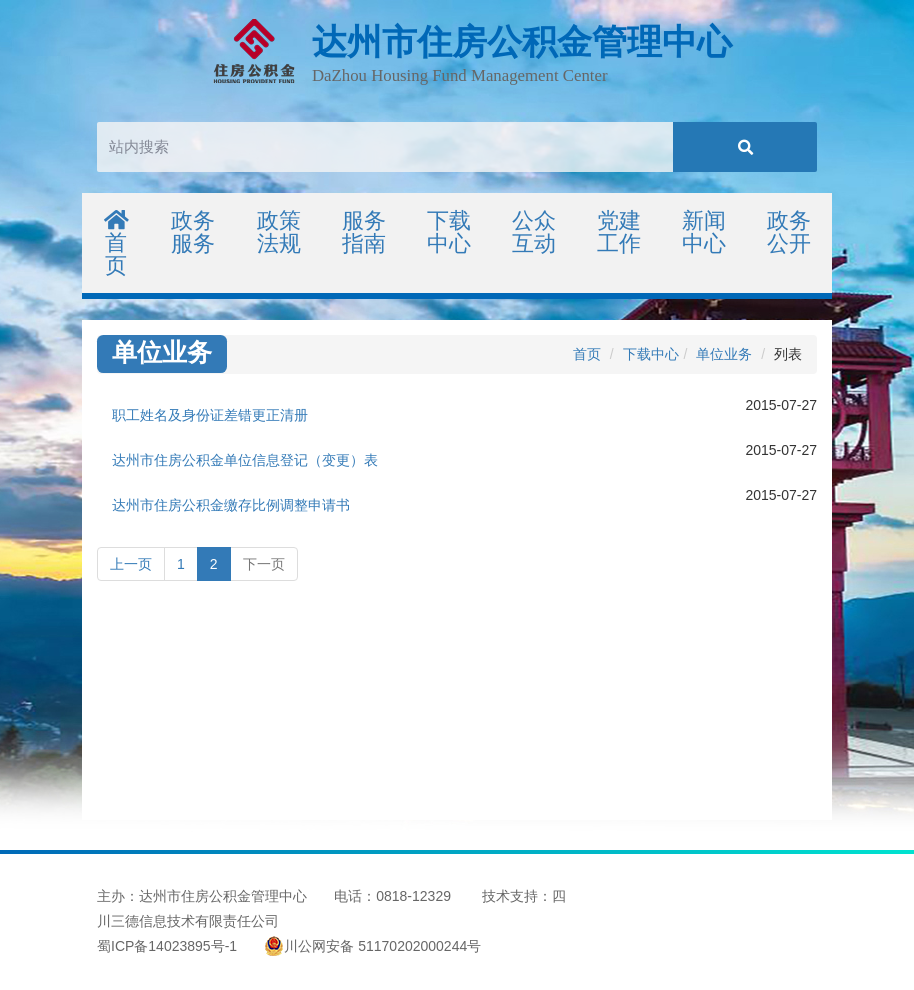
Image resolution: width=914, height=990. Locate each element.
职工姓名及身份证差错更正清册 (210, 415)
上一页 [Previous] (131, 564)
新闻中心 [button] (704, 232)
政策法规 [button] (279, 232)
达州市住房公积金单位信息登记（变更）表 (245, 460)
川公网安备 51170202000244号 (372, 946)
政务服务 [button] (193, 232)
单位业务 (724, 354)
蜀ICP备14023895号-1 (167, 946)
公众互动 (534, 232)
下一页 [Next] (264, 564)
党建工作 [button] (619, 232)
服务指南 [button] (364, 232)
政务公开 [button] (789, 232)
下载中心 (651, 354)
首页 (116, 243)
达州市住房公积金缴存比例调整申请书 (231, 505)
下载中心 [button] (449, 232)
